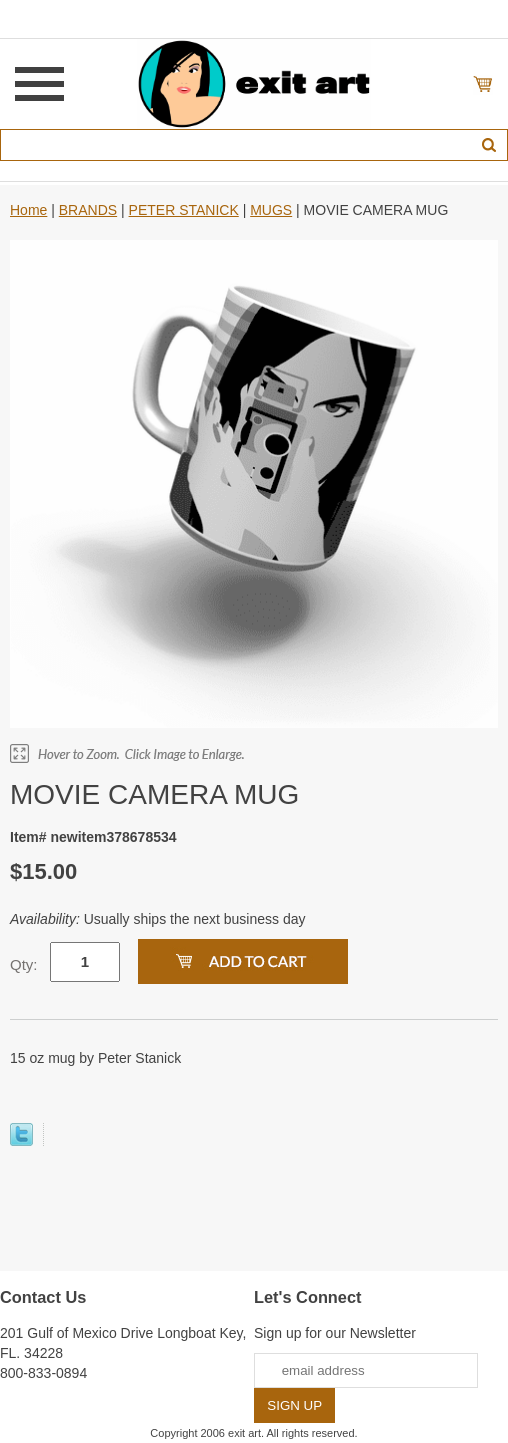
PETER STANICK (184, 210)
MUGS (271, 210)
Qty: (24, 964)
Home (28, 210)
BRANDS (88, 210)
